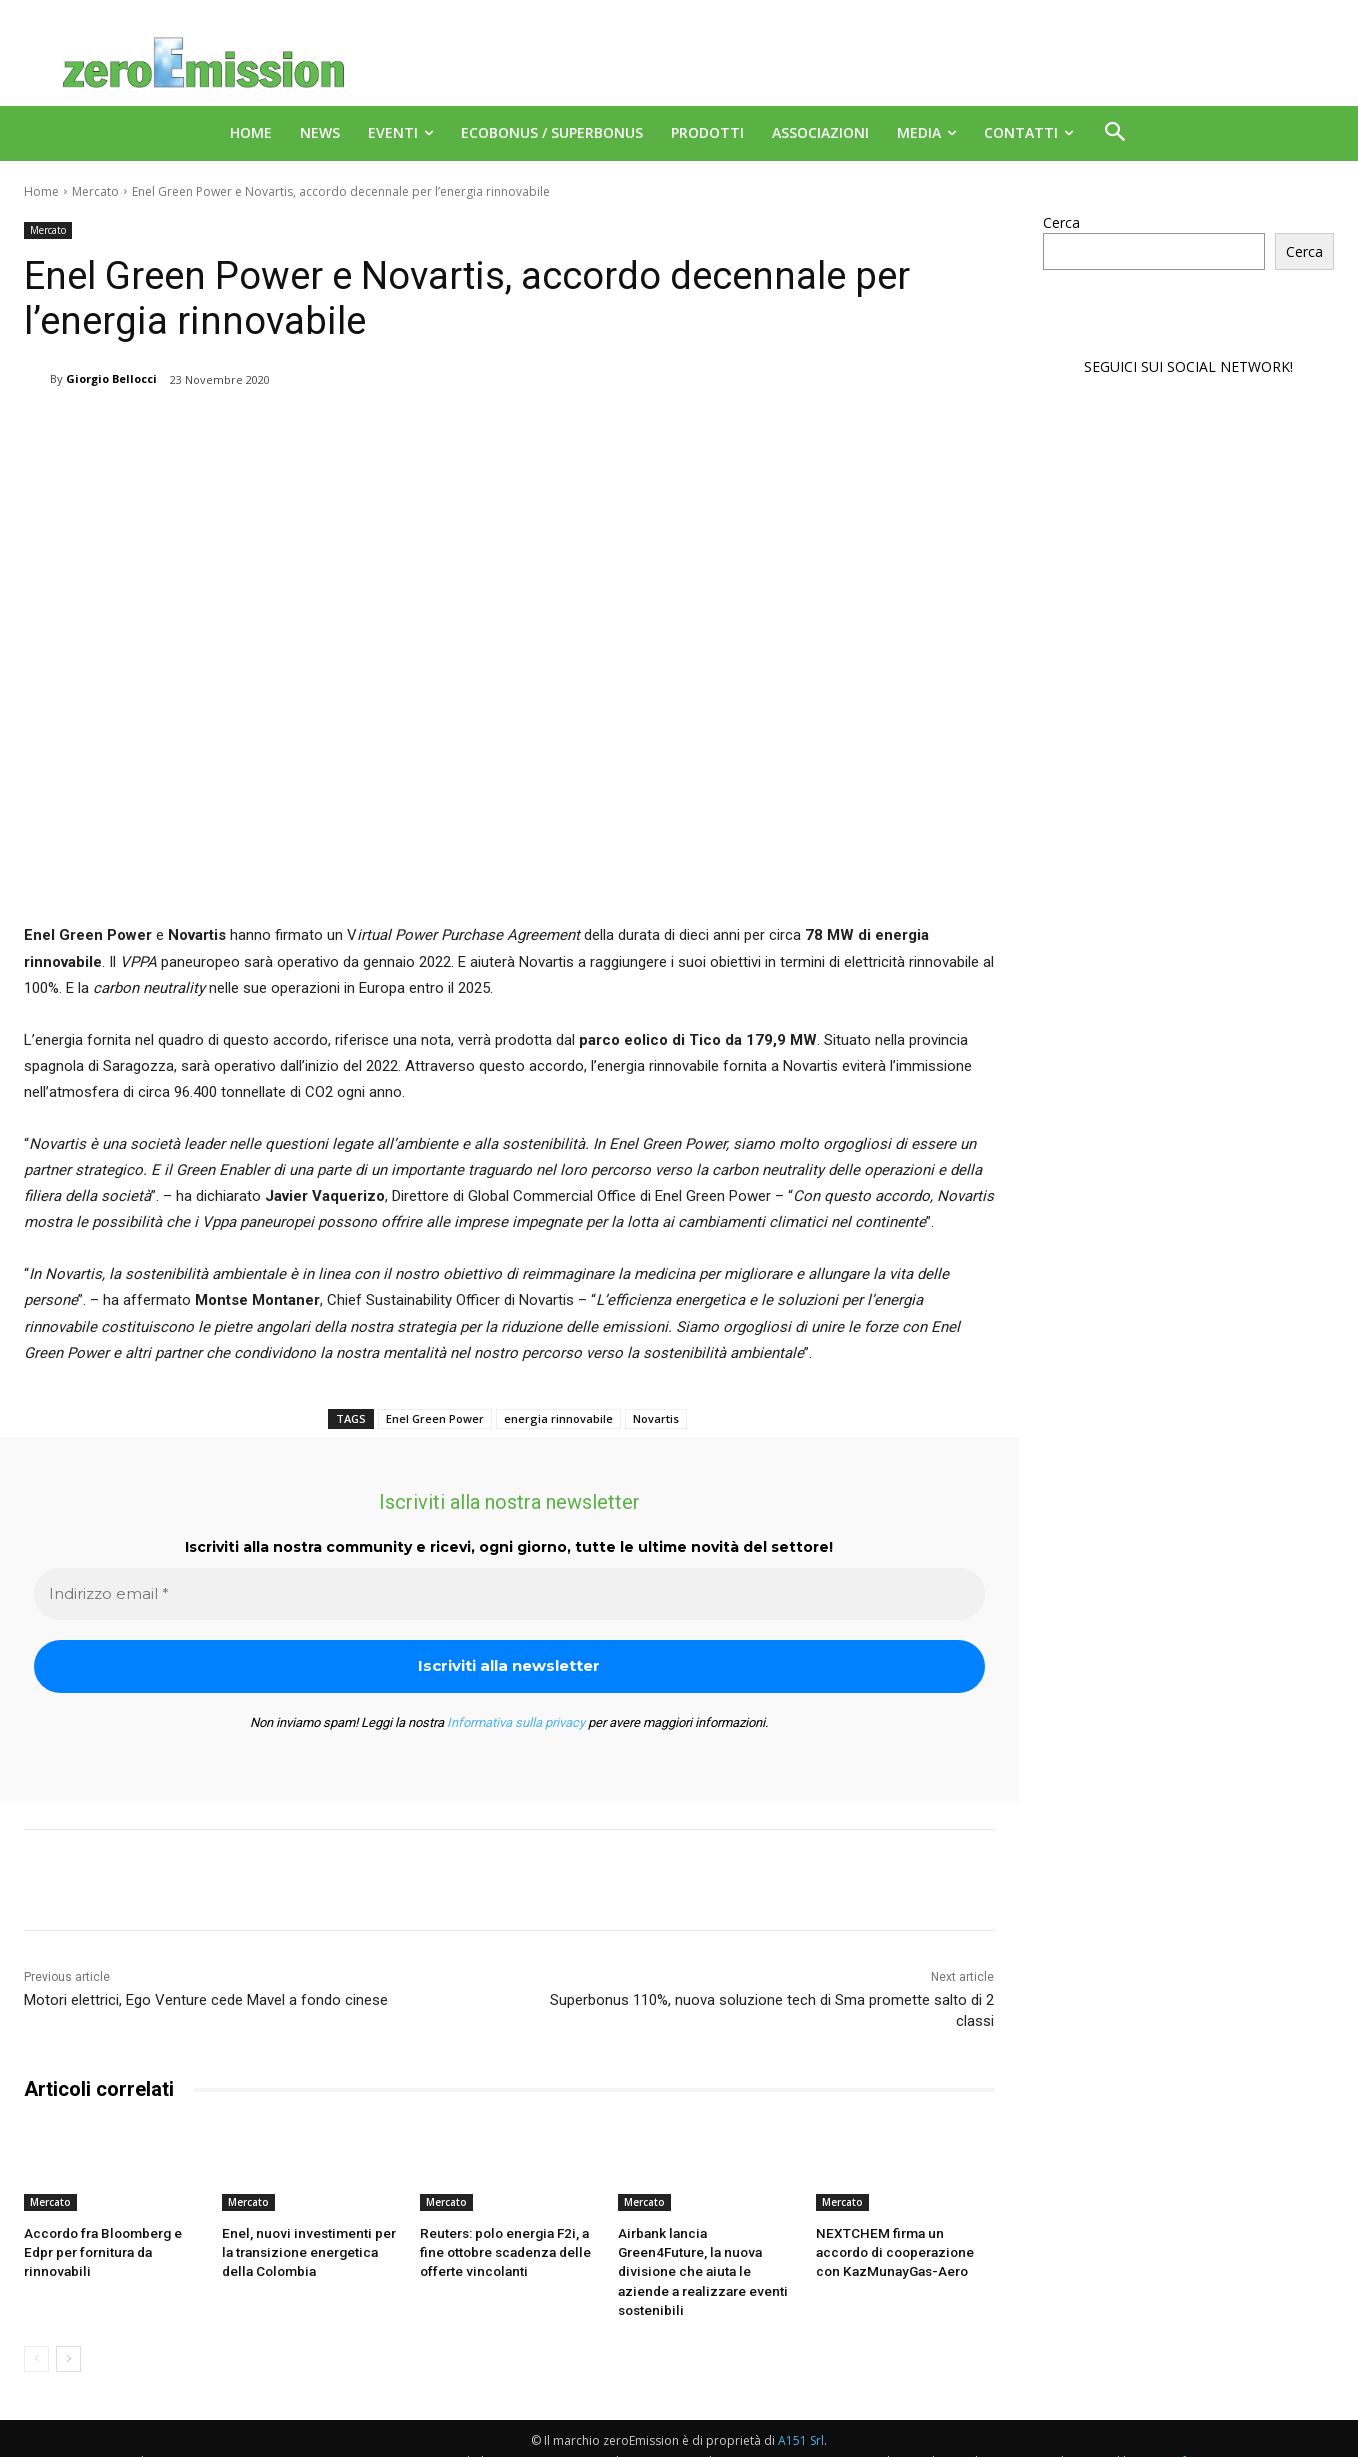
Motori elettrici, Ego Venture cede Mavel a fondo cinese (206, 2000)
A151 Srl (801, 2417)
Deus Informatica (1188, 2438)
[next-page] (68, 2336)
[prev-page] (36, 2336)
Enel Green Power (435, 1418)
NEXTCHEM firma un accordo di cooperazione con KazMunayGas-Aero (902, 2250)
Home (41, 191)
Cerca (1061, 222)
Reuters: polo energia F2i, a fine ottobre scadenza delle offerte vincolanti (503, 2250)
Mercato (95, 191)
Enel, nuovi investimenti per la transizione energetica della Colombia (308, 2250)
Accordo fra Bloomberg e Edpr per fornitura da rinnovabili (101, 2250)
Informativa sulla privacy (516, 1722)
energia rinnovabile (558, 1418)
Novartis (656, 1418)
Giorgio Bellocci (111, 378)
